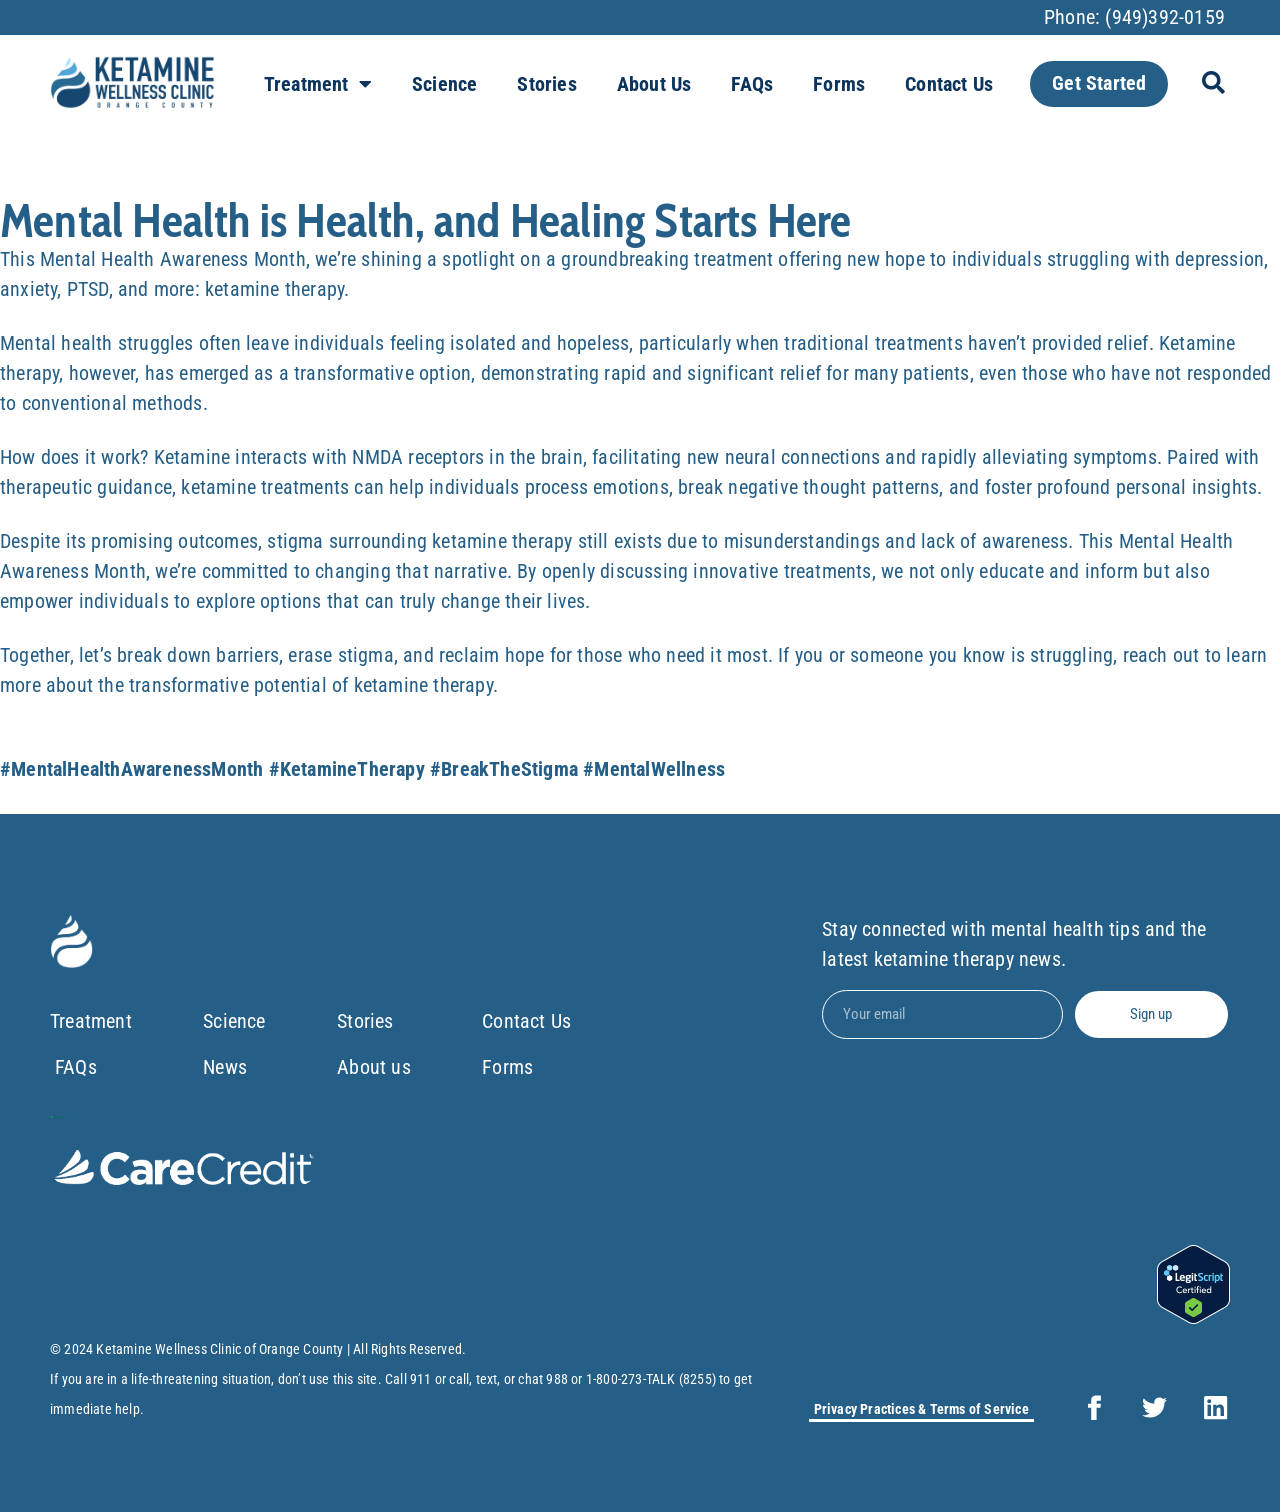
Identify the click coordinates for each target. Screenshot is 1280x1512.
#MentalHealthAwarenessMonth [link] (131, 769)
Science (444, 84)
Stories (546, 84)
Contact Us (949, 84)
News (225, 1067)
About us (654, 84)
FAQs (752, 84)
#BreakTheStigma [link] (504, 769)
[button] (1213, 82)
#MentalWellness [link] (654, 769)
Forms (839, 84)
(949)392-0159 (1165, 17)
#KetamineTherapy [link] (347, 769)
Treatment (318, 84)
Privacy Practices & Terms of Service (921, 1409)
